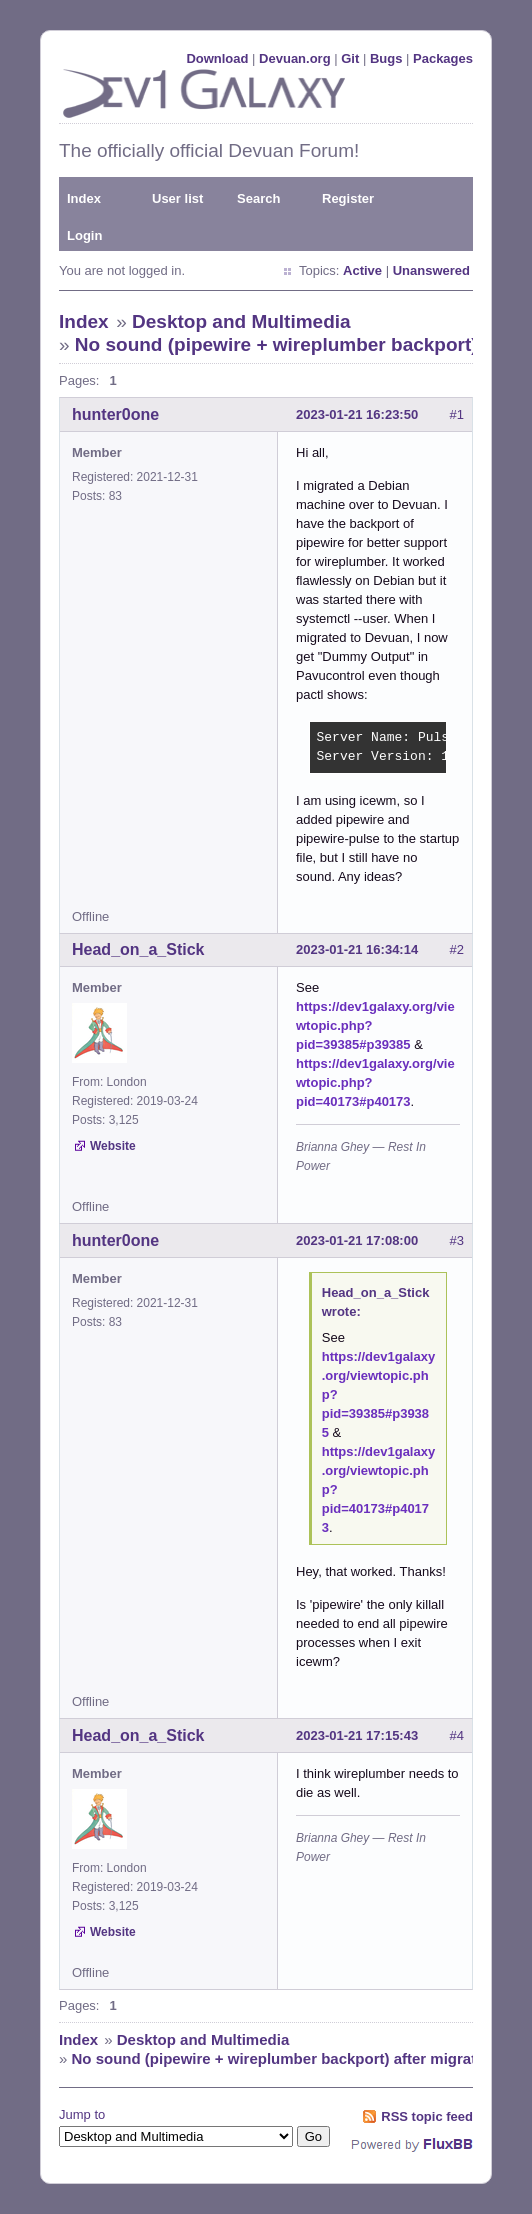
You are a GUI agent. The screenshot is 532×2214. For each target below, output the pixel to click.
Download (217, 58)
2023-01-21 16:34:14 (357, 949)
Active (362, 270)
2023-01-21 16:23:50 (357, 414)
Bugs (386, 58)
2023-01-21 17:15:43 (357, 1735)
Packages (443, 58)
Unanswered (431, 270)
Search (258, 198)
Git (350, 58)
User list (177, 198)
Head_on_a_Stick (138, 949)
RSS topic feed (427, 2116)
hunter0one (115, 414)
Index (84, 198)
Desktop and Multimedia (241, 321)
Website (113, 1146)
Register (348, 198)
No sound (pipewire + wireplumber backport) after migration (285, 2058)
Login (84, 235)
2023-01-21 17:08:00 (357, 1240)
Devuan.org (295, 58)
